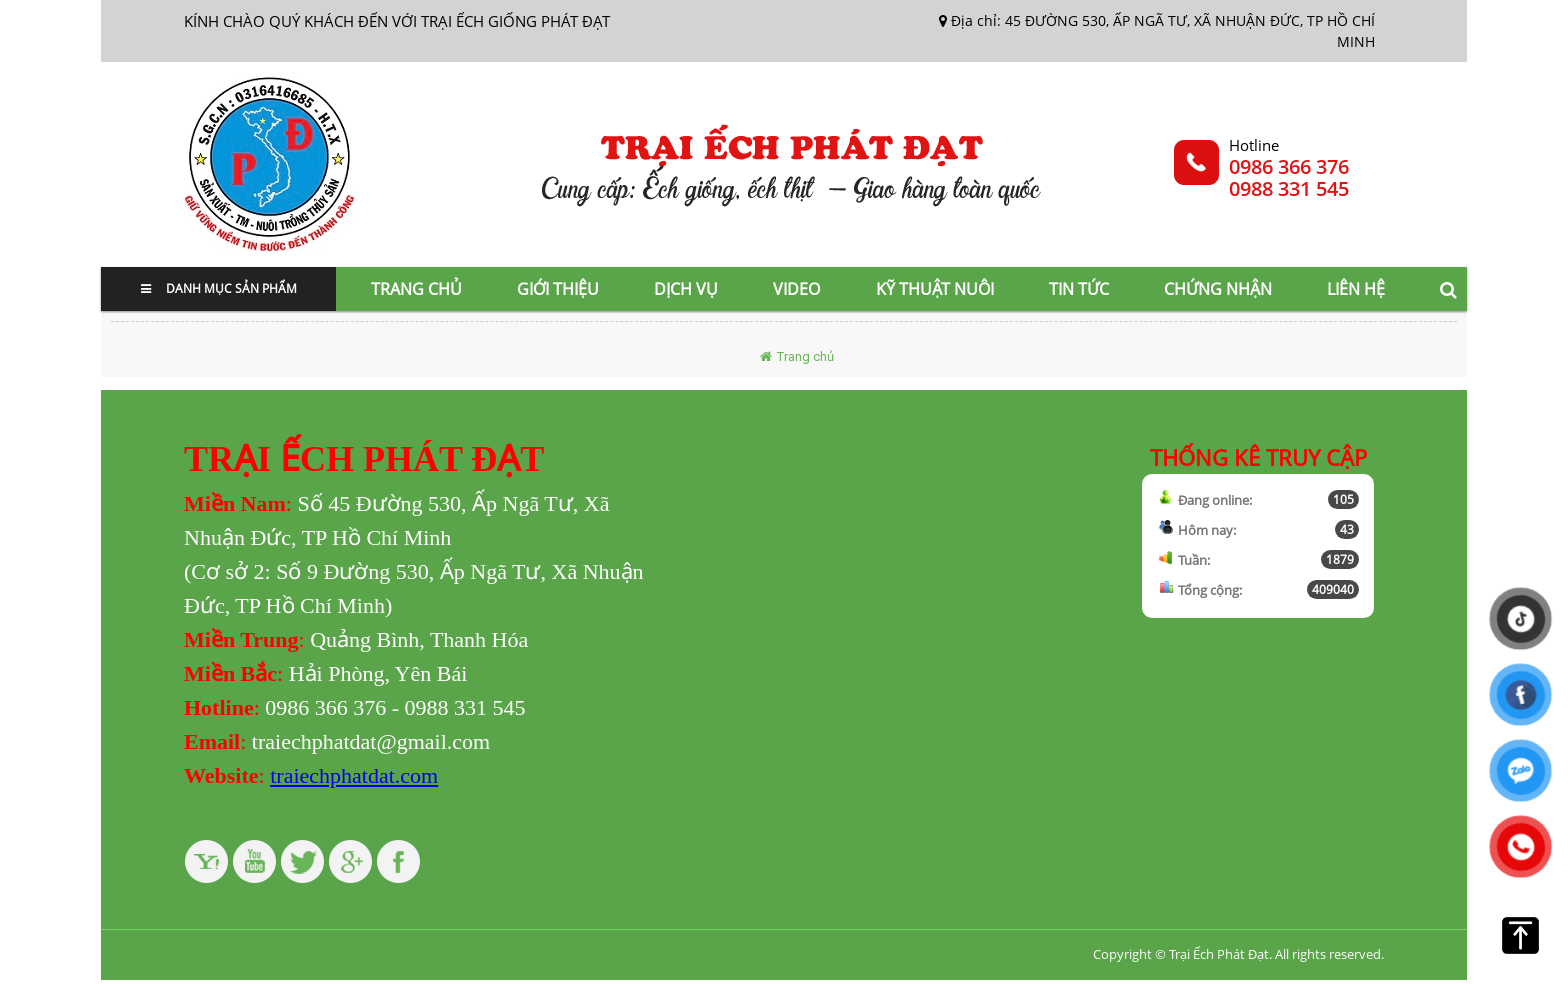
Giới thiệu (558, 289)
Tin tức (1079, 289)
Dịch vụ (686, 289)
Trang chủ (416, 289)
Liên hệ (1356, 289)
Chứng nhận (1218, 289)
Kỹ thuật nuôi (935, 289)
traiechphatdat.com (354, 775)
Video (796, 289)
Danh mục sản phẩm (219, 288)
